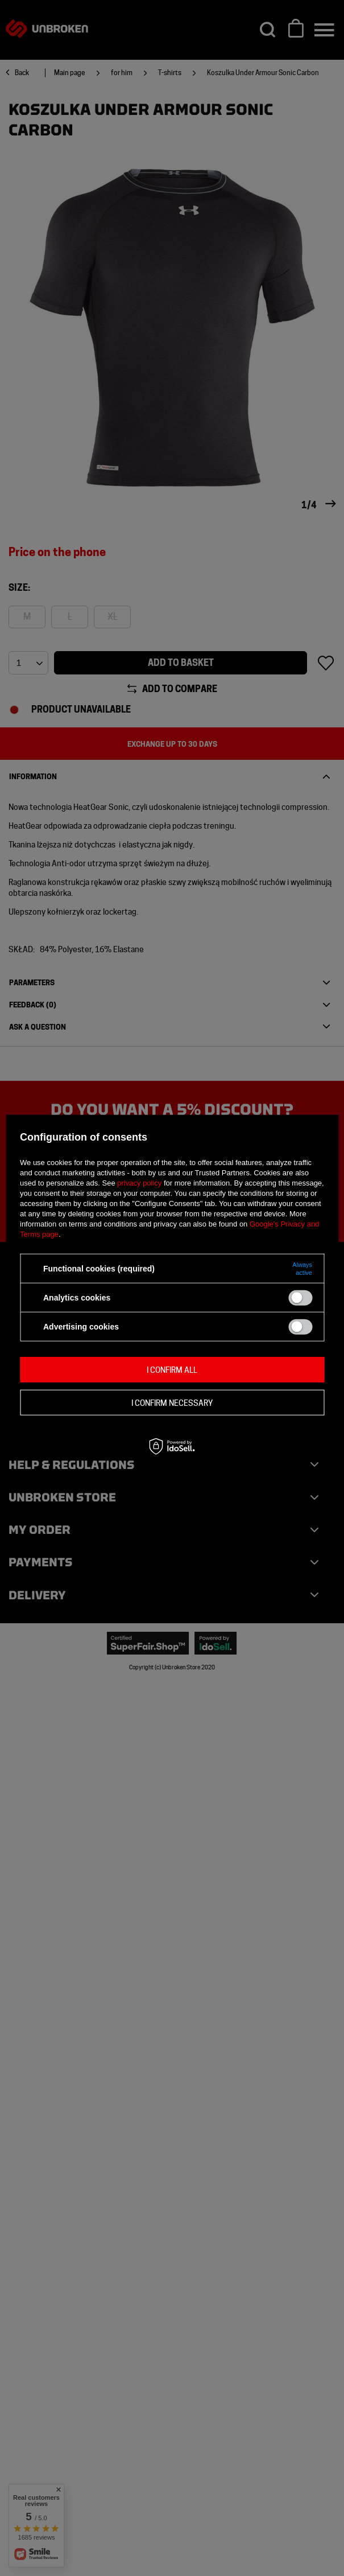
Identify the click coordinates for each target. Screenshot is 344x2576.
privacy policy (139, 1183)
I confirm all (172, 1369)
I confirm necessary (172, 1402)
